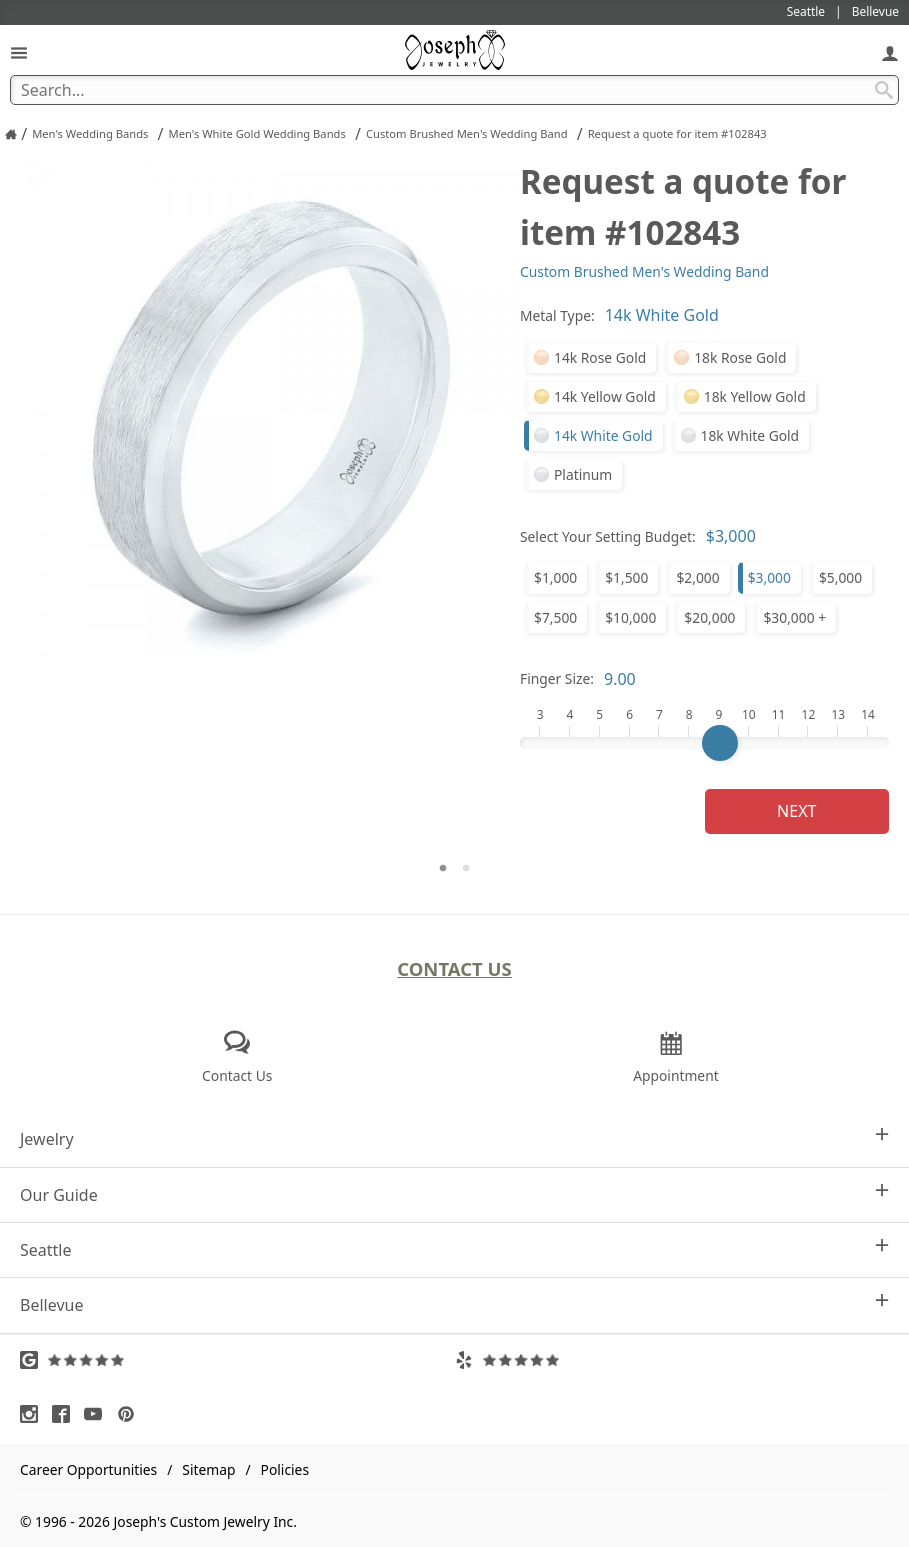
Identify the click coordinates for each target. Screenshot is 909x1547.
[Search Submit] (884, 90)
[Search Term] (454, 90)
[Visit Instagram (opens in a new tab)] (34, 1414)
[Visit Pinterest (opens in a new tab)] (131, 1414)
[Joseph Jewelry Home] (11, 134)
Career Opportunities (88, 1469)
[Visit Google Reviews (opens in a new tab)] (237, 1360)
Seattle (454, 1249)
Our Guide (454, 1194)
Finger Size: (557, 678)
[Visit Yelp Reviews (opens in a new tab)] (672, 1360)
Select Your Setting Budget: (608, 536)
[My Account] (890, 52)
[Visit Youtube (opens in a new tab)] (98, 1414)
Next (796, 811)
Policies (285, 1469)
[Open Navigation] (19, 52)
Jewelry (454, 1138)
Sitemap (208, 1469)
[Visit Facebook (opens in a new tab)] (66, 1414)
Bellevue (454, 1304)
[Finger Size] (704, 743)
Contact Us (454, 968)
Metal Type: (557, 315)
